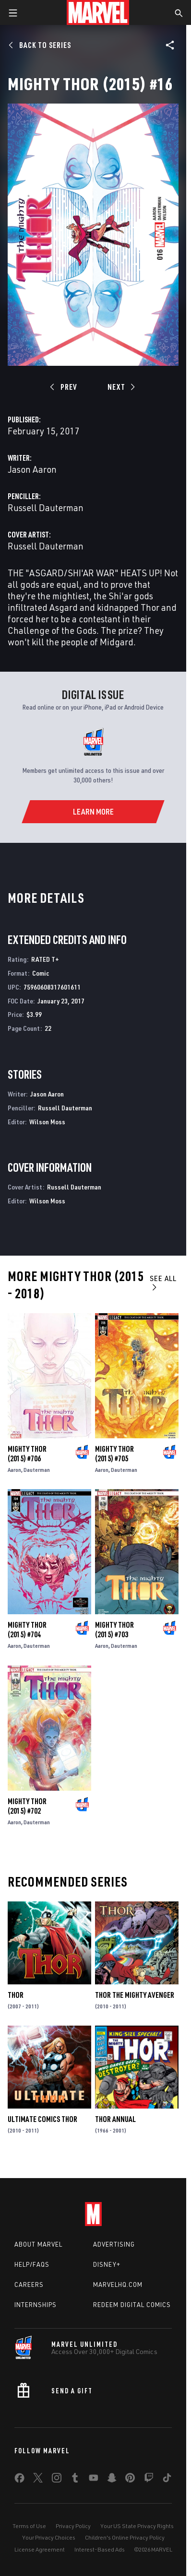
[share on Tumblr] (75, 2479)
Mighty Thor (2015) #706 (27, 1453)
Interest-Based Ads (99, 2549)
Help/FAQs (31, 2264)
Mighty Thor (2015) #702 (27, 1806)
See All (163, 1282)
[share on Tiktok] (167, 2479)
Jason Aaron (32, 469)
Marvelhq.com (118, 2284)
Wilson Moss (47, 1122)
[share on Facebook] (19, 2480)
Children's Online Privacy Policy (125, 2537)
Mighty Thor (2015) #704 (27, 1629)
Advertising (114, 2244)
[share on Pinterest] (130, 2479)
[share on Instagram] (56, 2479)
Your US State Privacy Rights (137, 2525)
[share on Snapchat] (112, 2479)
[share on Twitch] (149, 2479)
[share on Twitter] (38, 2479)
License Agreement (39, 2549)
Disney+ (106, 2264)
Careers (29, 2284)
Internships (35, 2304)
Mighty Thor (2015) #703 (114, 1629)
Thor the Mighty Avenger (134, 1995)
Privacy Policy (73, 2525)
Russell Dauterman (46, 507)
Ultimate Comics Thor (42, 2119)
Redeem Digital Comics (132, 2304)
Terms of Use (29, 2525)
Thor (16, 1995)
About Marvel (38, 2244)
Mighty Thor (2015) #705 (114, 1453)
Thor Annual (115, 2119)
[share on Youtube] (93, 2479)
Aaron (14, 1469)
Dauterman (37, 1469)
